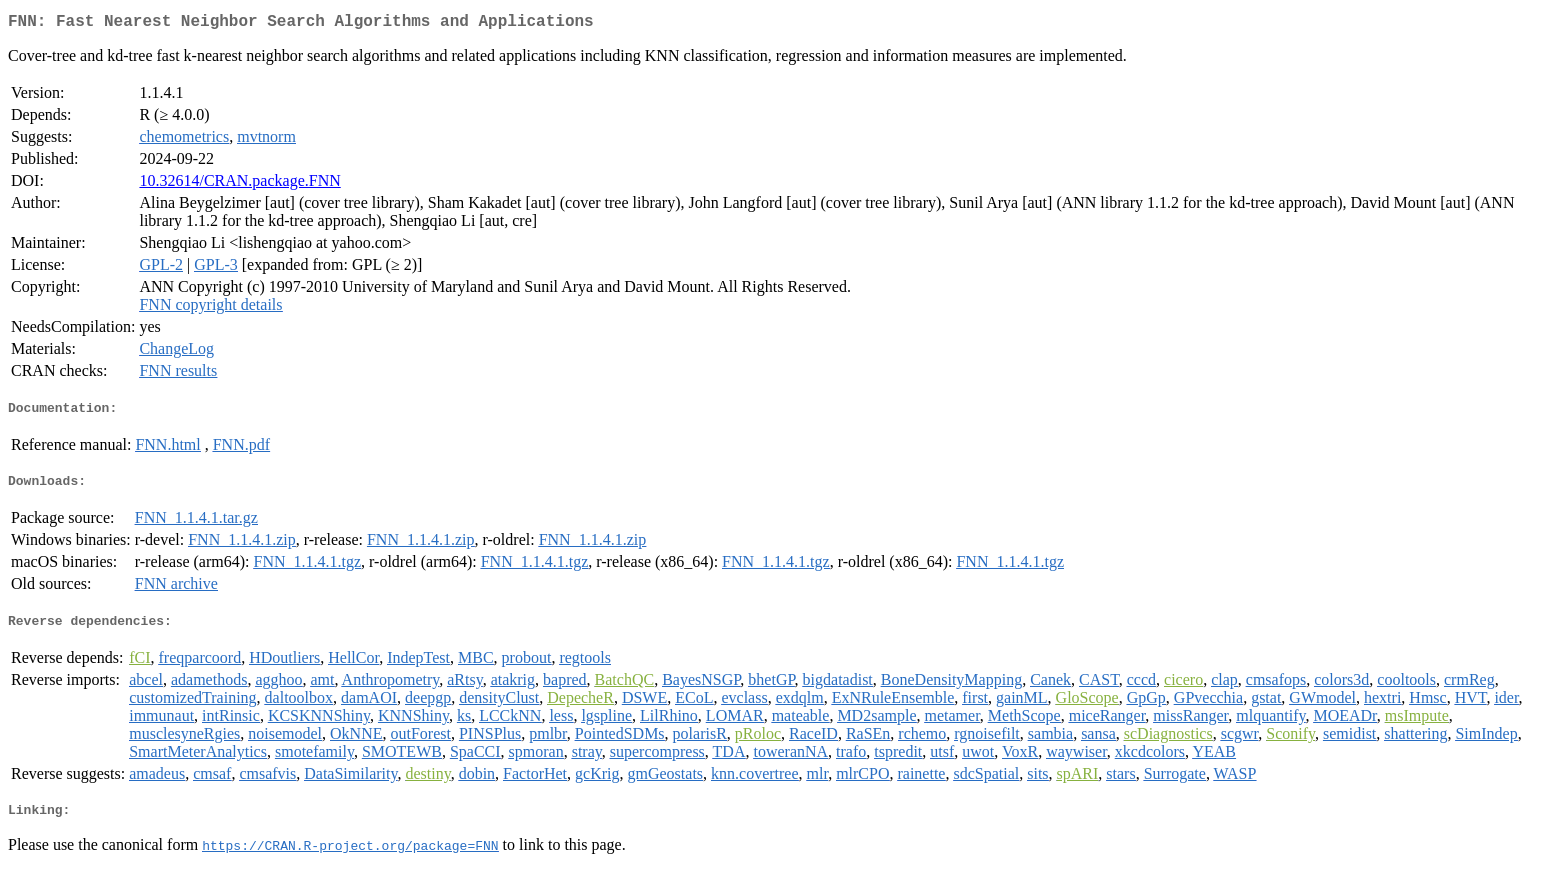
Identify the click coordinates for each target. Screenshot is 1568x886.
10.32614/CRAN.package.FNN (239, 184)
